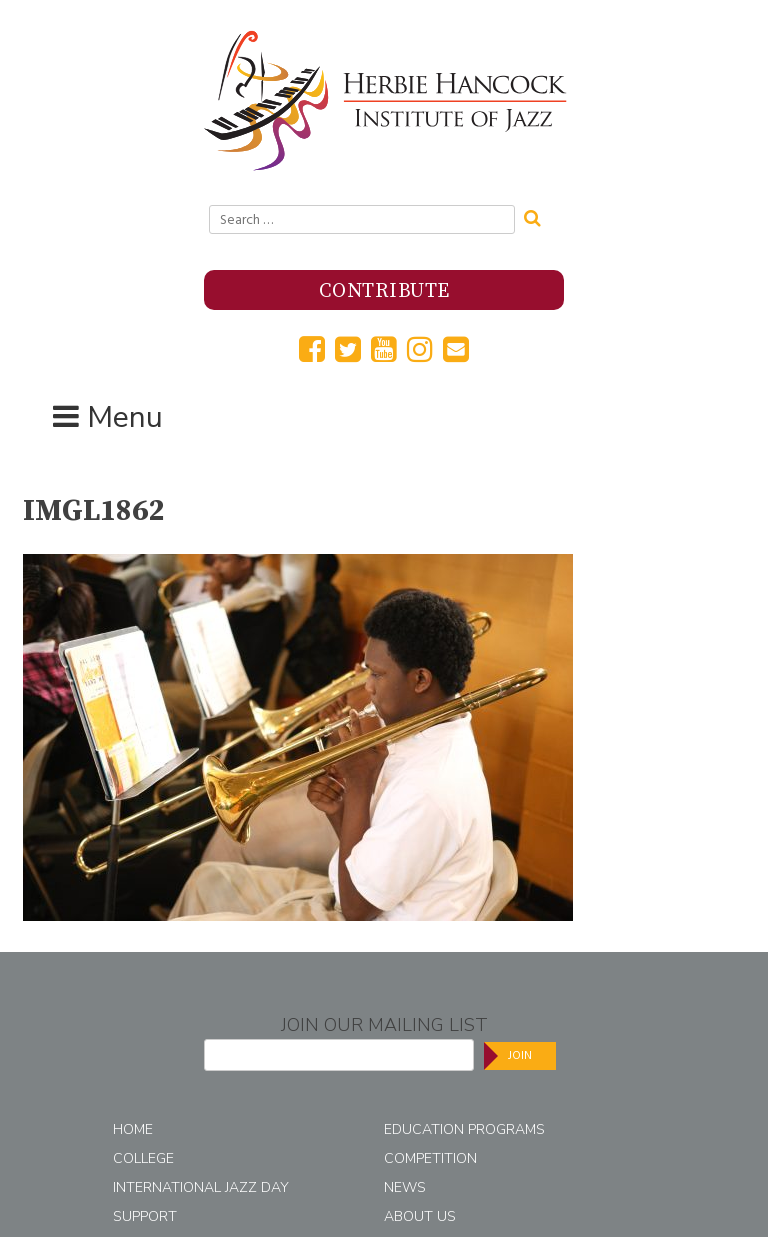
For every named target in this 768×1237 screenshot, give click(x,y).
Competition (430, 1158)
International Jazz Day (201, 1187)
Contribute (384, 291)
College (143, 1158)
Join (520, 1055)
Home (133, 1129)
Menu (125, 417)
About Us (420, 1216)
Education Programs (464, 1129)
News (405, 1187)
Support (145, 1216)
